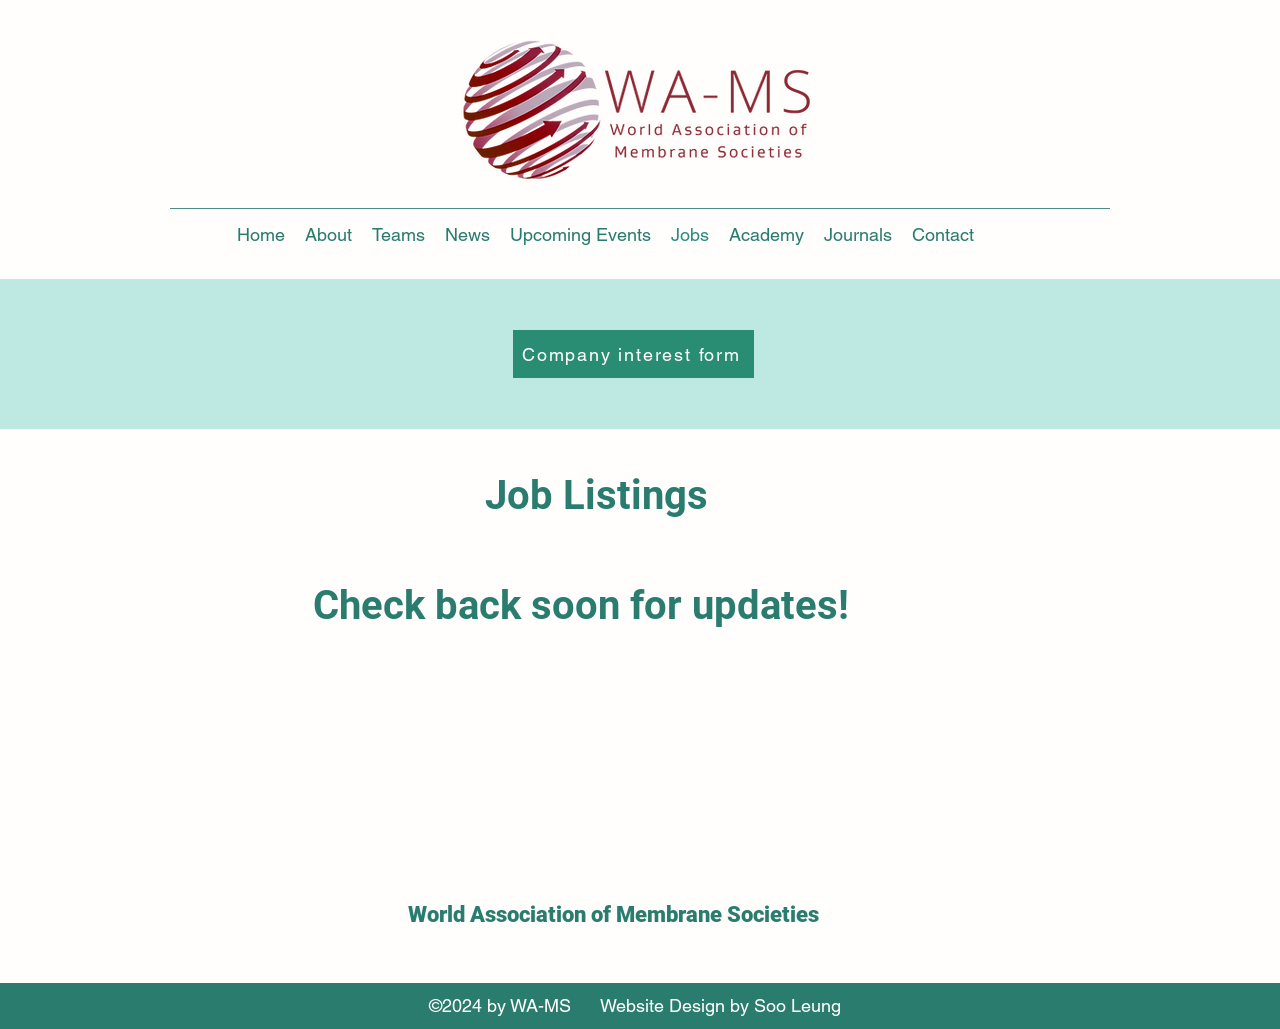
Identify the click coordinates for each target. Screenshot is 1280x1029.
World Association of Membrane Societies (613, 914)
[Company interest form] (633, 354)
